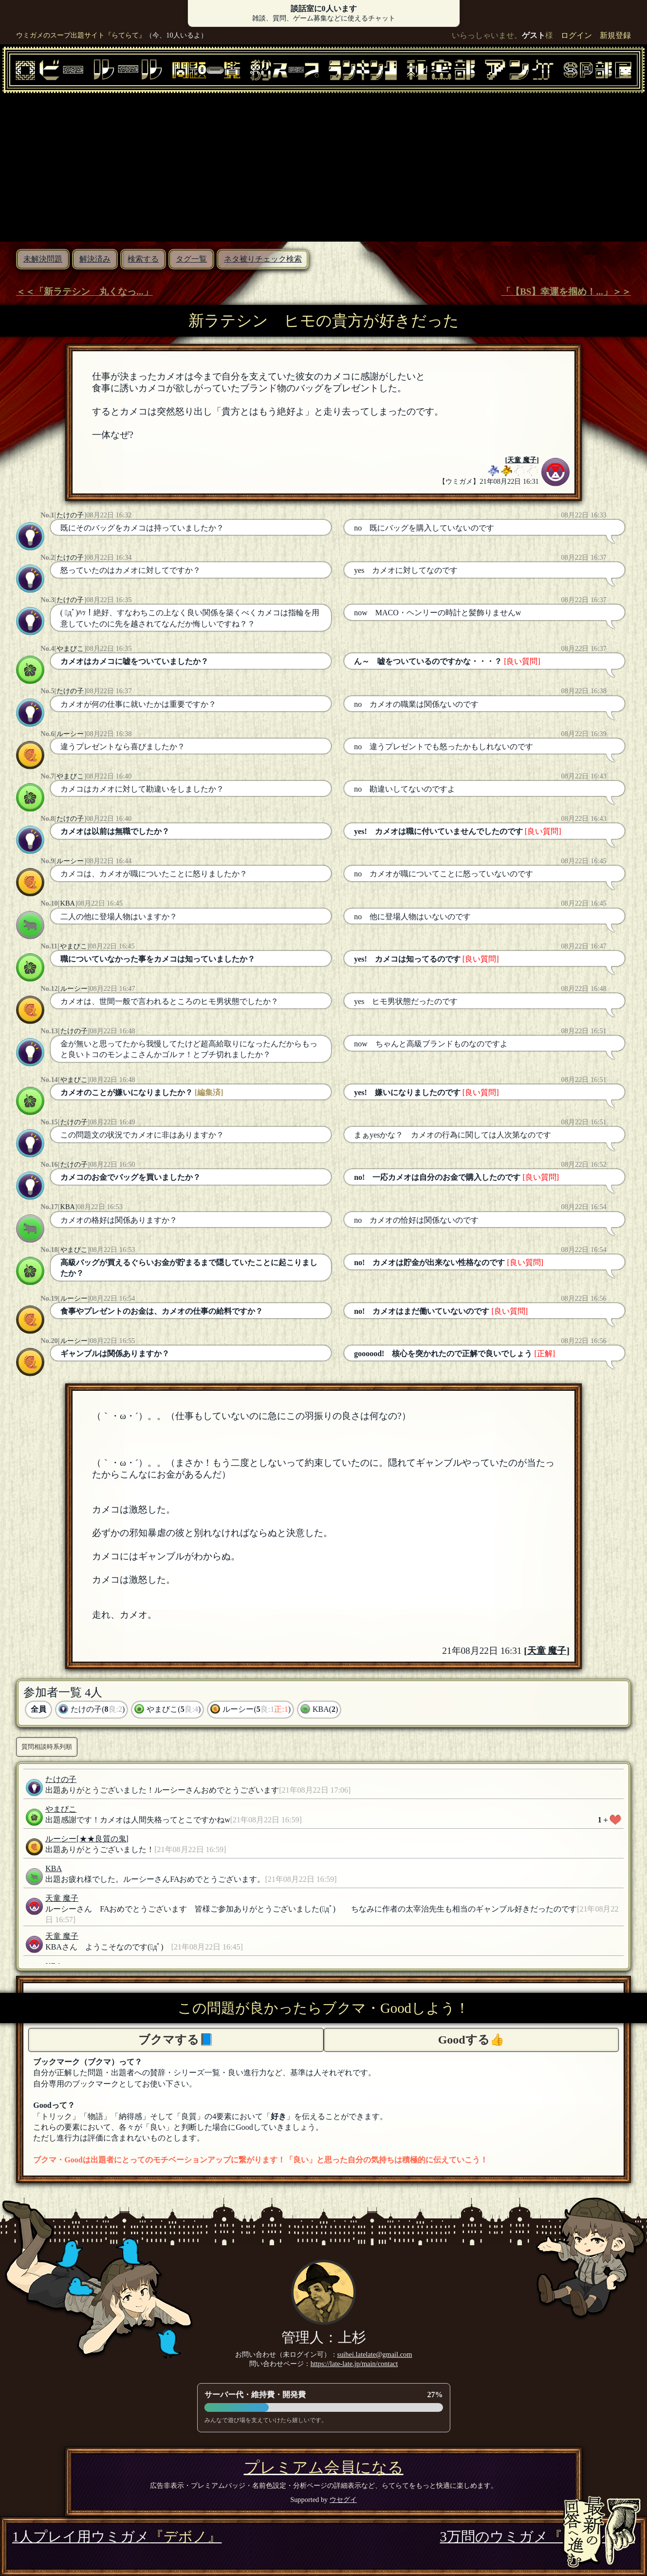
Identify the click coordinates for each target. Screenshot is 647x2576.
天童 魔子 (521, 460)
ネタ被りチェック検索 (263, 259)
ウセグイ (343, 2499)
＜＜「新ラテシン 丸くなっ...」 (84, 291)
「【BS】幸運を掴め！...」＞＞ (566, 291)
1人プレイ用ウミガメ (117, 2536)
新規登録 (615, 35)
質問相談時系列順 (46, 1746)
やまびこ (70, 648)
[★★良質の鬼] (102, 1839)
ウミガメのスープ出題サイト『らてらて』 (81, 35)
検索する (143, 259)
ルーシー (70, 734)
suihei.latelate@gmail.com (374, 2354)
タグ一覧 (191, 259)
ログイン (576, 35)
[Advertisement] (324, 166)
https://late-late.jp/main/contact (354, 2364)
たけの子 (70, 515)
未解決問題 (42, 259)
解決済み (95, 259)
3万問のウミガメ (537, 2536)
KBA (67, 903)
